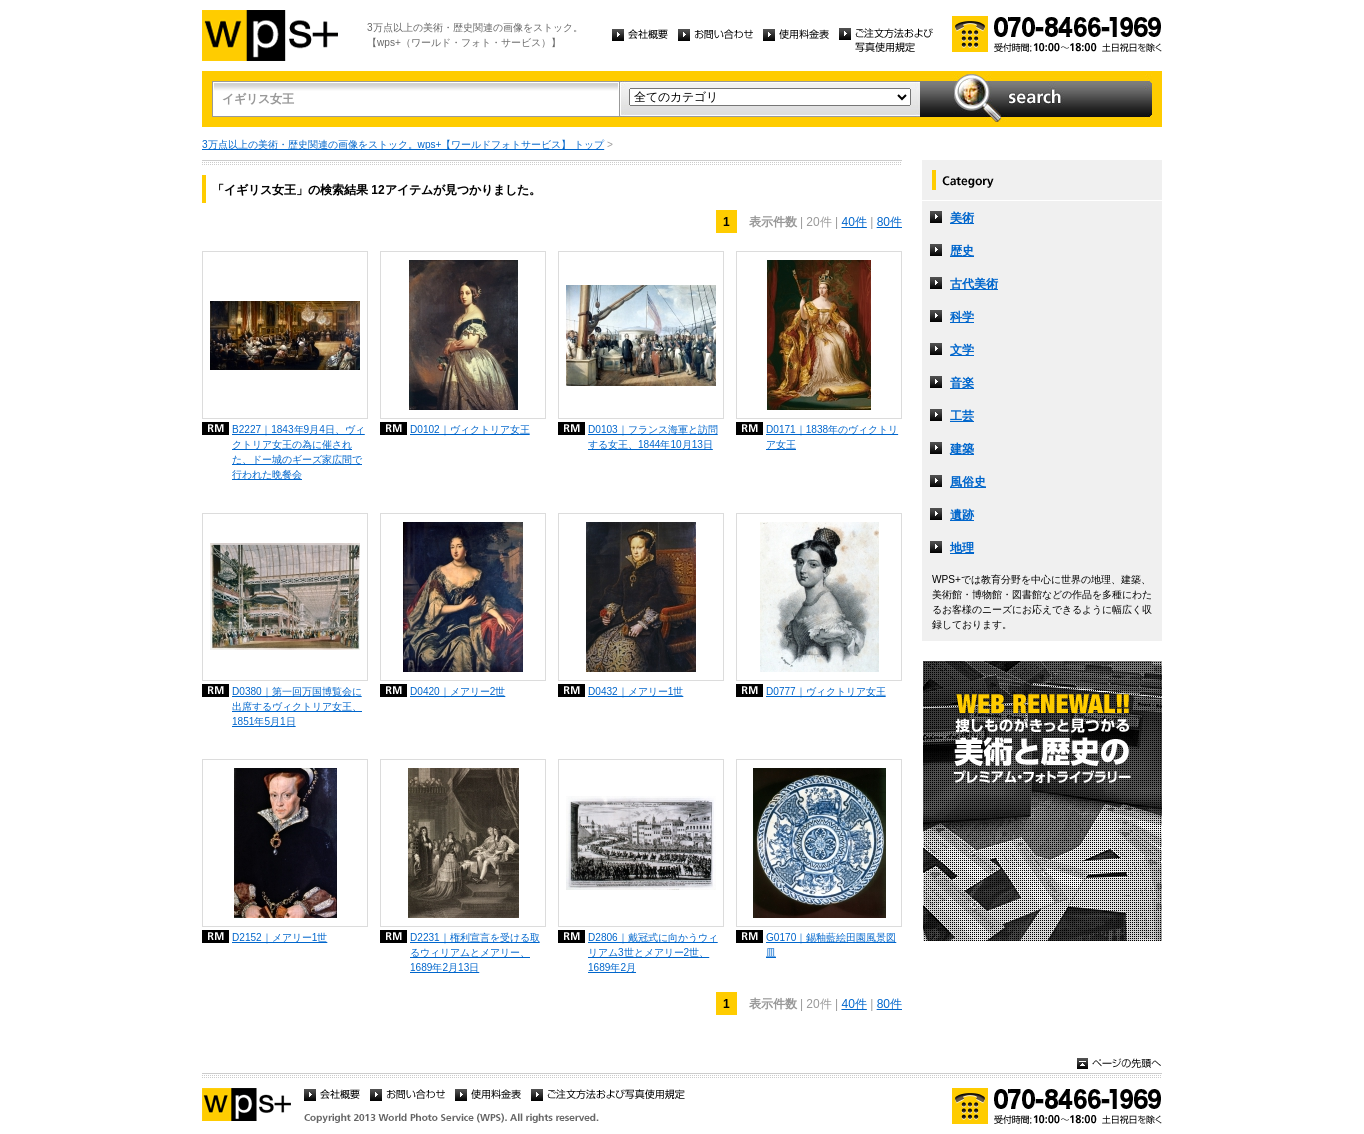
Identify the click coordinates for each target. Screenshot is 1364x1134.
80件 (889, 222)
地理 (962, 548)
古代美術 (974, 284)
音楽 (962, 383)
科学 (962, 317)
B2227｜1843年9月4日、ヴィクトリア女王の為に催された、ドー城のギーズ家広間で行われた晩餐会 (298, 452)
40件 (853, 222)
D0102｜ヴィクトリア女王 (470, 429)
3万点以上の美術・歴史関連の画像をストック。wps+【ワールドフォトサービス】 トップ (403, 144)
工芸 (962, 416)
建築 (962, 449)
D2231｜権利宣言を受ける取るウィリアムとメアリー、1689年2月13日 (475, 952)
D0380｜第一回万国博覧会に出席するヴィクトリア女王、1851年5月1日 (297, 706)
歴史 (962, 251)
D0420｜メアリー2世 (457, 691)
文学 (962, 350)
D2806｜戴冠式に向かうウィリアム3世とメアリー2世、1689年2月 (653, 952)
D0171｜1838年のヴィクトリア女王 (832, 437)
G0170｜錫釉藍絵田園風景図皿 (831, 945)
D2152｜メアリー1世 (279, 937)
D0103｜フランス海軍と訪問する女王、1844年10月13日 (653, 437)
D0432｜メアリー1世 (635, 691)
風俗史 (968, 482)
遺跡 (962, 515)
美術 (962, 218)
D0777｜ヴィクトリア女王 (826, 691)
